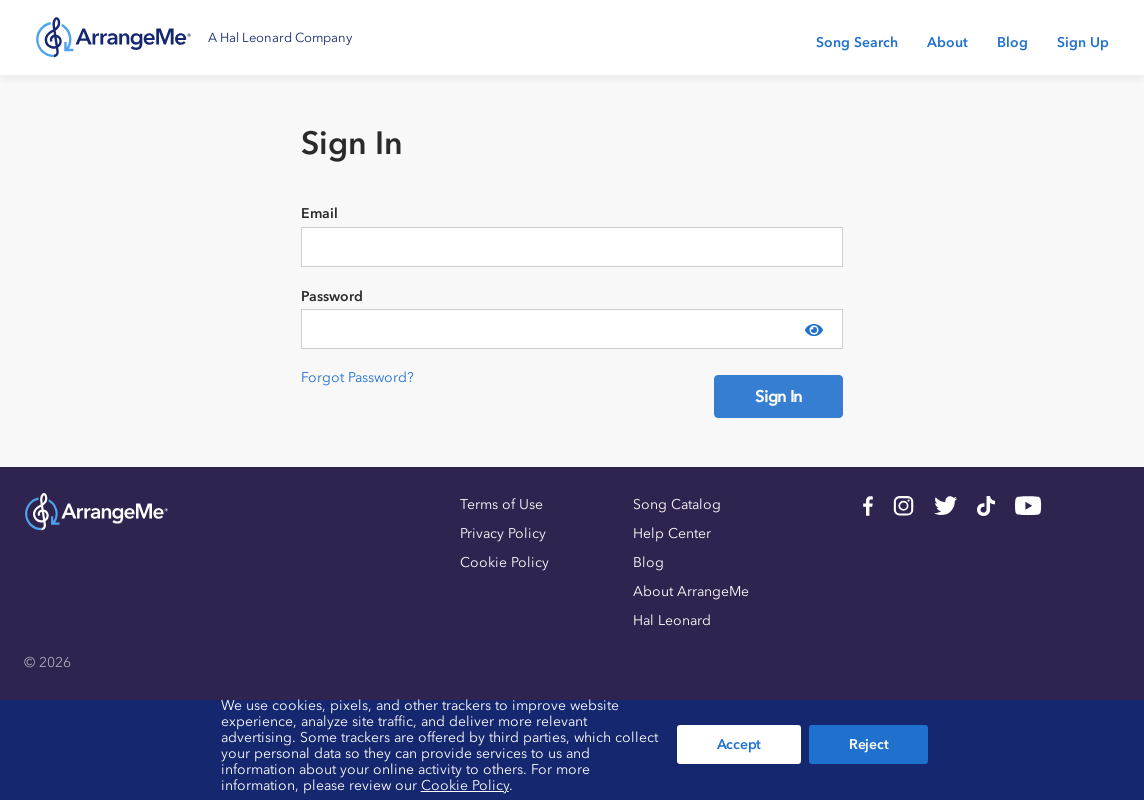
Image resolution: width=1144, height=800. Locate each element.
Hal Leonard (672, 620)
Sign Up (1083, 42)
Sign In (778, 396)
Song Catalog (677, 504)
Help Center (672, 533)
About (947, 42)
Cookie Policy (504, 562)
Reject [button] (868, 744)
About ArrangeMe (691, 591)
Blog (1012, 42)
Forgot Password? (357, 377)
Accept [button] (739, 744)
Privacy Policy (503, 533)
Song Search (857, 42)
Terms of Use (501, 504)
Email (319, 213)
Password (332, 296)
